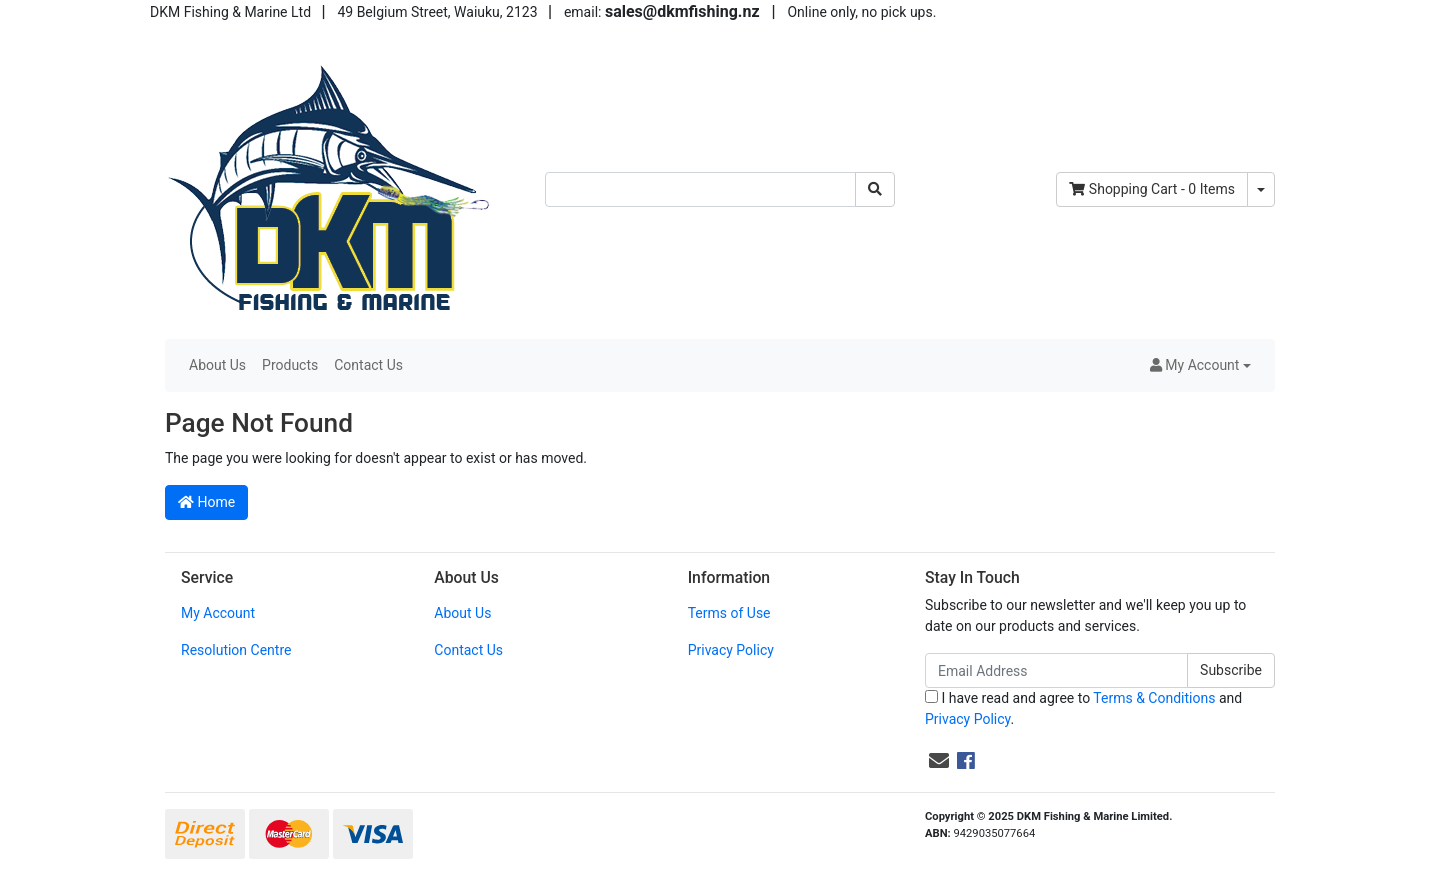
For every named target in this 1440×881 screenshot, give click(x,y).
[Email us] (939, 761)
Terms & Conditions (1154, 698)
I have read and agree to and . (1083, 708)
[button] (1200, 365)
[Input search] (700, 189)
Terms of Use (729, 613)
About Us (217, 365)
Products (290, 365)
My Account (218, 613)
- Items (1152, 189)
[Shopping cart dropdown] (1261, 189)
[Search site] (875, 189)
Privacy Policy (731, 650)
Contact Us (368, 365)
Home (206, 502)
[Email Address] (1056, 670)
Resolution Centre (236, 650)
